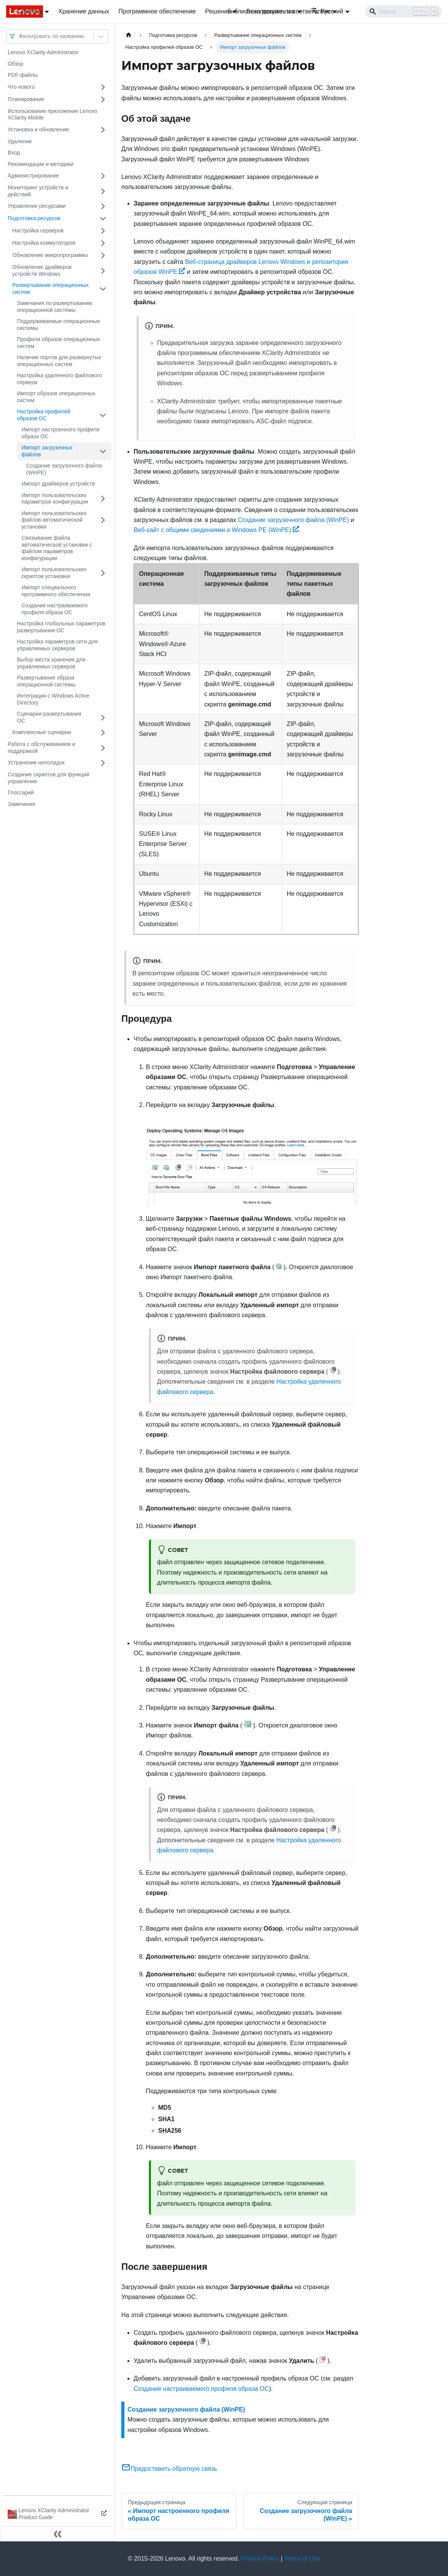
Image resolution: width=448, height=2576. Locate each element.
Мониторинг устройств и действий (38, 190)
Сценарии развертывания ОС (49, 717)
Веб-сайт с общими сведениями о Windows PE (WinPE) (216, 530)
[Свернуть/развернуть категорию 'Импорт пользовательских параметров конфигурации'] (102, 499)
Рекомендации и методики (41, 164)
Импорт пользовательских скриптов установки (53, 572)
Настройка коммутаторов (43, 243)
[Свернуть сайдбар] (57, 2533)
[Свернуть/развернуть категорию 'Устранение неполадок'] (102, 763)
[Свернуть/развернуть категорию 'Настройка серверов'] (102, 231)
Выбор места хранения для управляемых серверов (51, 663)
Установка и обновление (38, 129)
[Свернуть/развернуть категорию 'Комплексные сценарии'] (102, 732)
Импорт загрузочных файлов (47, 451)
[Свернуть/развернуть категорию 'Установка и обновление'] (102, 130)
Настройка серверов (37, 230)
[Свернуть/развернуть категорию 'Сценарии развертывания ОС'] (102, 717)
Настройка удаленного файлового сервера (59, 378)
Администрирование (33, 175)
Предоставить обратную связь (169, 2468)
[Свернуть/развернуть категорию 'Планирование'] (102, 99)
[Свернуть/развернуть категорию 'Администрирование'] (102, 176)
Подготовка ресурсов (34, 218)
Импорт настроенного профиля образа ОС (60, 432)
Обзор (15, 64)
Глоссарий (21, 792)
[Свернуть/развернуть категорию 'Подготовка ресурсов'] (102, 218)
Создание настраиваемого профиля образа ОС (54, 608)
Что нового (21, 87)
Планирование (26, 99)
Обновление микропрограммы (50, 255)
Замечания (21, 804)
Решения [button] (218, 11)
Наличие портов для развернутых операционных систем (59, 360)
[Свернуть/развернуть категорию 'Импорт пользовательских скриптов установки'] (102, 573)
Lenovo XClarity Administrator (43, 52)
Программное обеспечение (157, 11)
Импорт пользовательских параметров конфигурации (54, 498)
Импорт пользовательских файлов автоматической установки (53, 520)
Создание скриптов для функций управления (48, 777)
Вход (14, 152)
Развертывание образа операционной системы (46, 681)
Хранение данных (83, 11)
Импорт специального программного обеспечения (55, 590)
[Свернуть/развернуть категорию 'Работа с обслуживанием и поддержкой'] (102, 748)
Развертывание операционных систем (50, 288)
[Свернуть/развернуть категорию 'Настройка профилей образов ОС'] (102, 415)
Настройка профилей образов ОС (43, 414)
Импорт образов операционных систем (56, 396)
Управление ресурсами (37, 206)
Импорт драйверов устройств (58, 484)
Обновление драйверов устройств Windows (41, 270)
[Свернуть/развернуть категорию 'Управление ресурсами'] (102, 206)
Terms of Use (302, 2558)
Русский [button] (327, 11)
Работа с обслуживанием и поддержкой (41, 747)
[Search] (403, 11)
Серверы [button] (30, 11)
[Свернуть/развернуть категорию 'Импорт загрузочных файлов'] (102, 451)
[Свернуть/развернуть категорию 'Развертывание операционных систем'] (102, 289)
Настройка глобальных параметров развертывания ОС (61, 626)
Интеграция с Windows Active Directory (53, 699)
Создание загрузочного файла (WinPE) (64, 469)
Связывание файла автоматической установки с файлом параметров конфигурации (56, 548)
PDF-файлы (23, 75)
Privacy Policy (260, 2558)
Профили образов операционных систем (58, 342)
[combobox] (19, 36)
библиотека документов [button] (261, 11)
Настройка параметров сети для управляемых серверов (57, 644)
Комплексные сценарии (41, 732)
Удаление (20, 141)
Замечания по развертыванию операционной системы (55, 306)
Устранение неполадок (36, 762)
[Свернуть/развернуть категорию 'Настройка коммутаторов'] (102, 243)
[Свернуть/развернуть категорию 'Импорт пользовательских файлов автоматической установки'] (102, 520)
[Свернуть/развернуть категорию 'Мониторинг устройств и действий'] (102, 191)
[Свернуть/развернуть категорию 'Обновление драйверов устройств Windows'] (102, 271)
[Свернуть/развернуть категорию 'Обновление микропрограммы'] (102, 255)
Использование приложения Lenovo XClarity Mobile (52, 114)
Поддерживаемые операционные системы (58, 324)
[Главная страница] (128, 35)
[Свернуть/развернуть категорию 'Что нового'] (102, 87)
